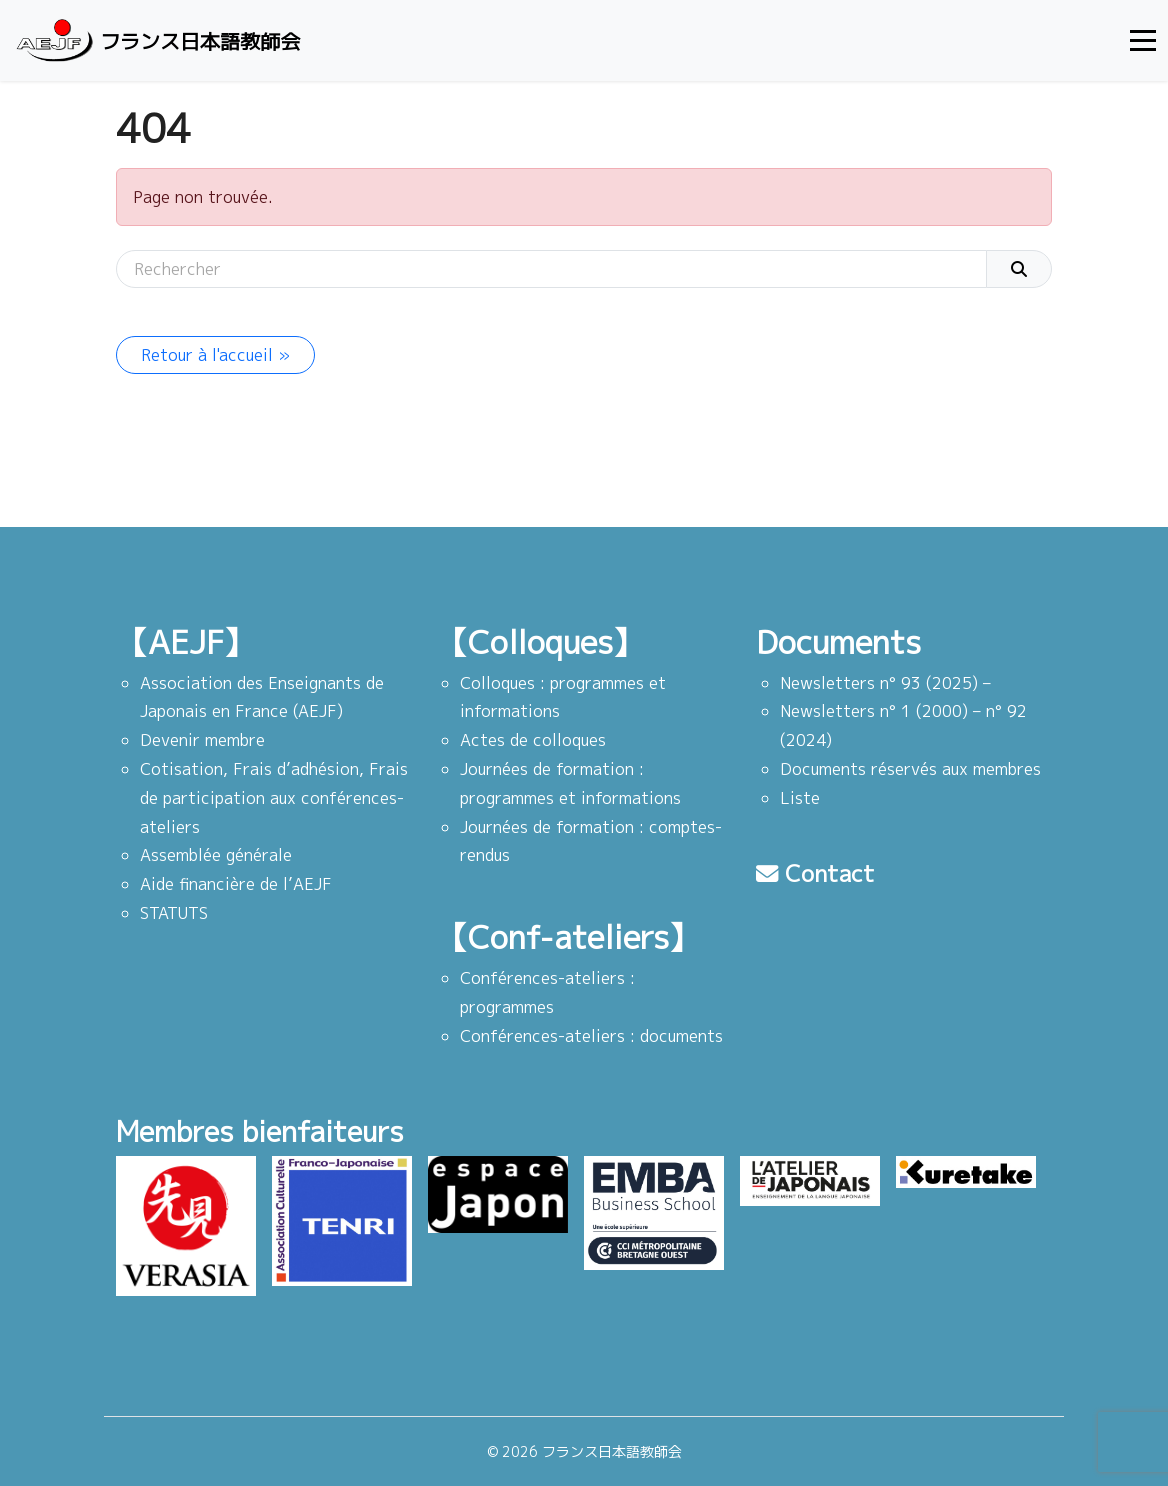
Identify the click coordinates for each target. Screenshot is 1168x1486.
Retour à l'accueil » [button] (215, 355)
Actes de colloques (533, 740)
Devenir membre (202, 740)
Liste (800, 798)
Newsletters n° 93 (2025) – (885, 683)
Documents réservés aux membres (910, 769)
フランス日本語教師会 (156, 40)
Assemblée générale (216, 855)
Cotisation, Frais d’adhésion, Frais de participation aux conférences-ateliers (274, 798)
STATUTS (174, 913)
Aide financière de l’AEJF (236, 884)
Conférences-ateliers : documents (591, 1036)
